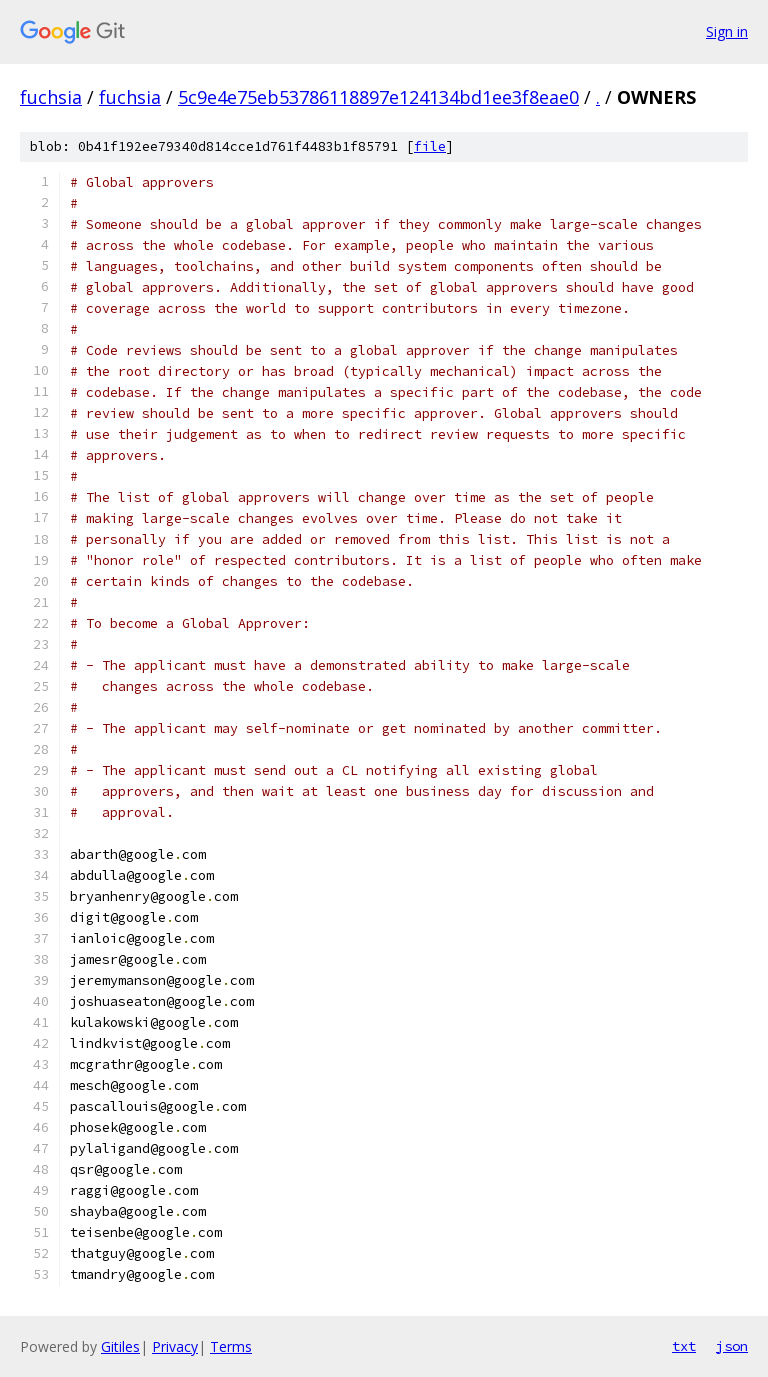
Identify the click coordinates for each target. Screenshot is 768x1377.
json (732, 1346)
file (430, 146)
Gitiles (120, 1346)
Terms (231, 1346)
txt (684, 1346)
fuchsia (51, 97)
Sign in (727, 31)
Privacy (175, 1346)
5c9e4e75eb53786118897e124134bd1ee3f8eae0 (378, 97)
